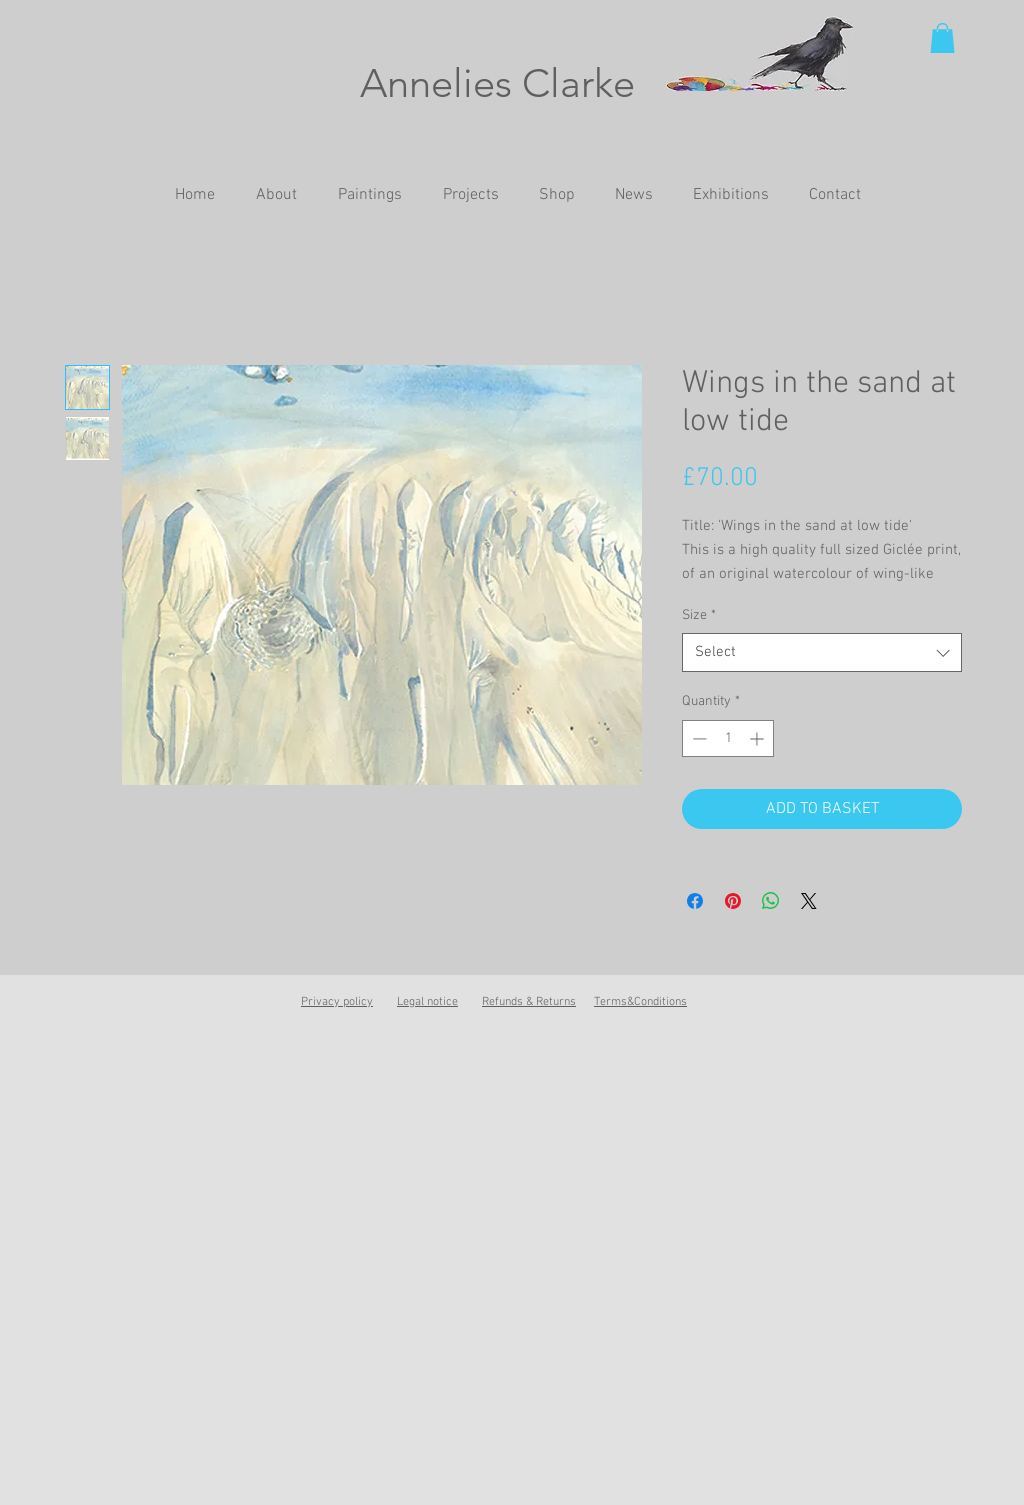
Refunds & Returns (529, 1002)
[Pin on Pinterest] (733, 901)
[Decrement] (697, 738)
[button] (942, 38)
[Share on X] (809, 901)
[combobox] (822, 652)
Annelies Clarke (497, 83)
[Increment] (758, 738)
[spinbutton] (728, 738)
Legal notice (427, 1002)
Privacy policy (337, 1002)
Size (699, 615)
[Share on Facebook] (695, 901)
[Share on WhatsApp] (771, 901)
